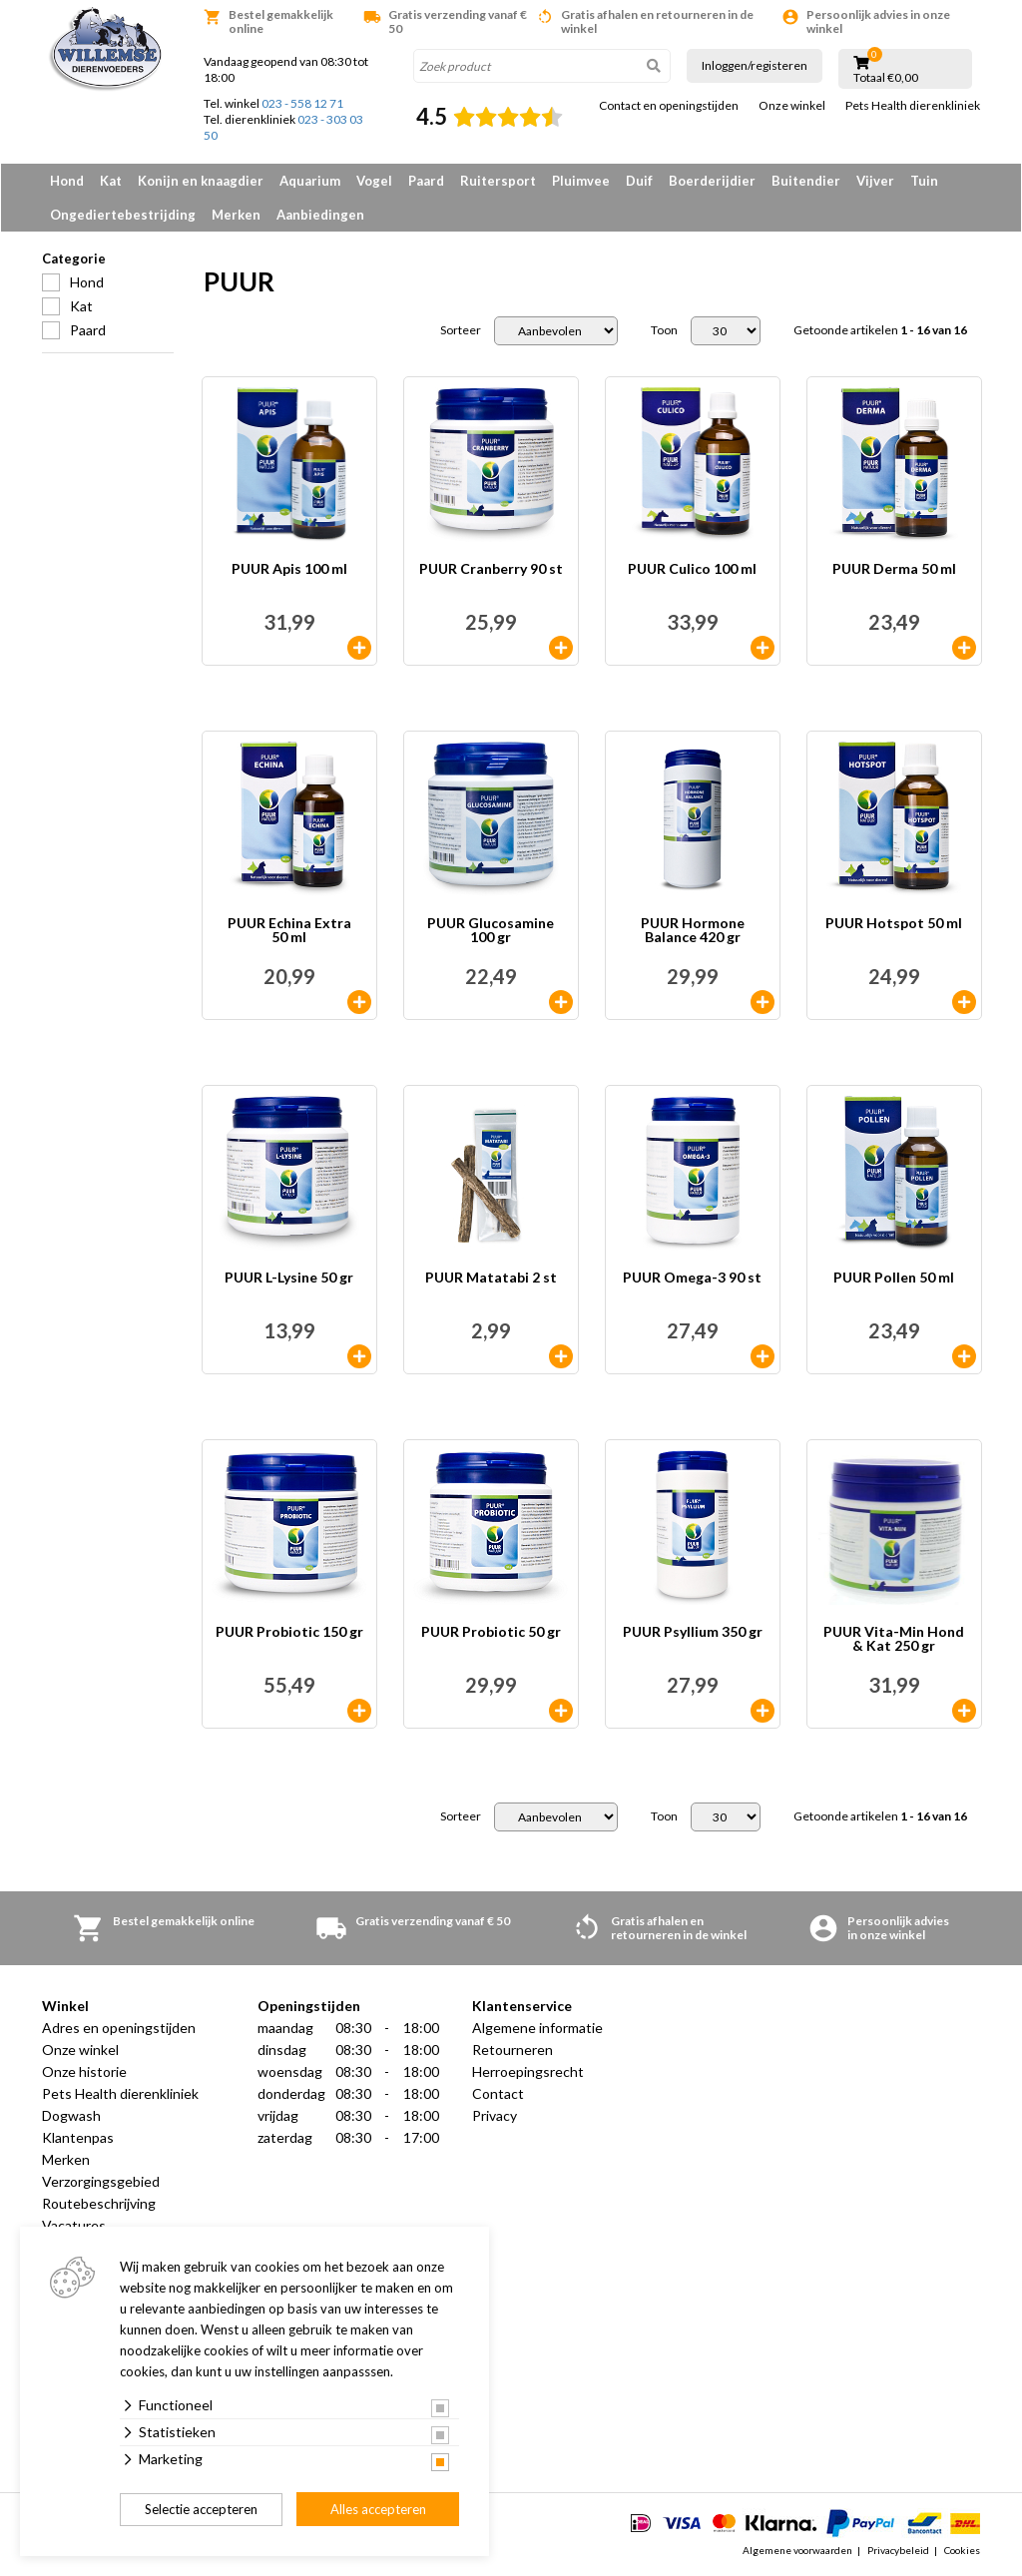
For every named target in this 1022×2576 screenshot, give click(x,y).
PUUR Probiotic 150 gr (289, 1632)
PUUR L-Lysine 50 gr (289, 1278)
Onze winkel (792, 106)
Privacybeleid (898, 2550)
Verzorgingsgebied (101, 2181)
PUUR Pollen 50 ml (893, 1278)
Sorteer (460, 330)
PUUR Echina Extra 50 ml (289, 930)
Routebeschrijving (99, 2203)
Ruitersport (498, 181)
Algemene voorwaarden (797, 2550)
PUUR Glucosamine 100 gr (490, 930)
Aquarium (309, 181)
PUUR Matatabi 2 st (491, 1278)
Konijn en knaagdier (200, 181)
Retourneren (512, 2049)
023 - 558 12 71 (302, 103)
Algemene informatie (537, 2027)
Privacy (494, 2115)
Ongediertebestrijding (123, 215)
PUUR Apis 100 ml (289, 569)
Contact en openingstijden (669, 106)
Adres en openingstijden (119, 2027)
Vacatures (74, 2225)
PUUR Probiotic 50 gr (491, 1632)
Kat (111, 181)
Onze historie (84, 2071)
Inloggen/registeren (754, 65)
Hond (67, 181)
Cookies (962, 2550)
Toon (664, 330)
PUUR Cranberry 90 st (491, 569)
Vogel (374, 181)
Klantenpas (78, 2137)
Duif (639, 181)
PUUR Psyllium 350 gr (693, 1632)
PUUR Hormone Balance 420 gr (693, 930)
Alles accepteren (378, 2509)
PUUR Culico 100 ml (692, 569)
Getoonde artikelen (880, 330)
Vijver (875, 181)
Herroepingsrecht (528, 2071)
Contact (498, 2093)
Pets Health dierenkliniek (912, 106)
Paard (426, 181)
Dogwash (71, 2115)
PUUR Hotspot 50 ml (893, 923)
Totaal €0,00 (885, 78)
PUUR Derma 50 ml (894, 569)
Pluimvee (581, 181)
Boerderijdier (712, 181)
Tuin (924, 181)
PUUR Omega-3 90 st (692, 1278)
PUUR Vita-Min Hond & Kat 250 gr (893, 1639)
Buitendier (805, 181)
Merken (236, 215)
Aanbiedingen (320, 215)
